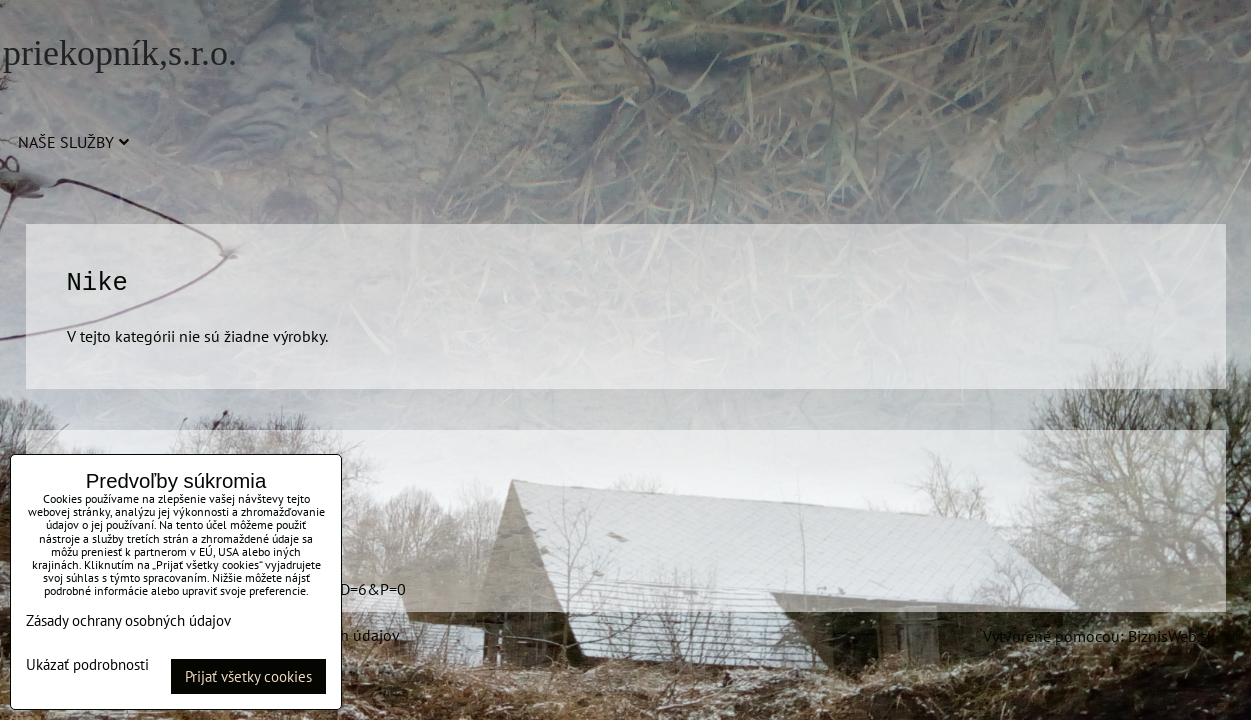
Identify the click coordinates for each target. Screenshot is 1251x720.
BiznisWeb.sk (1171, 636)
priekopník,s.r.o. (120, 53)
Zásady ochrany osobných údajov (128, 620)
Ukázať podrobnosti (87, 665)
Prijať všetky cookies (248, 676)
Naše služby (73, 142)
